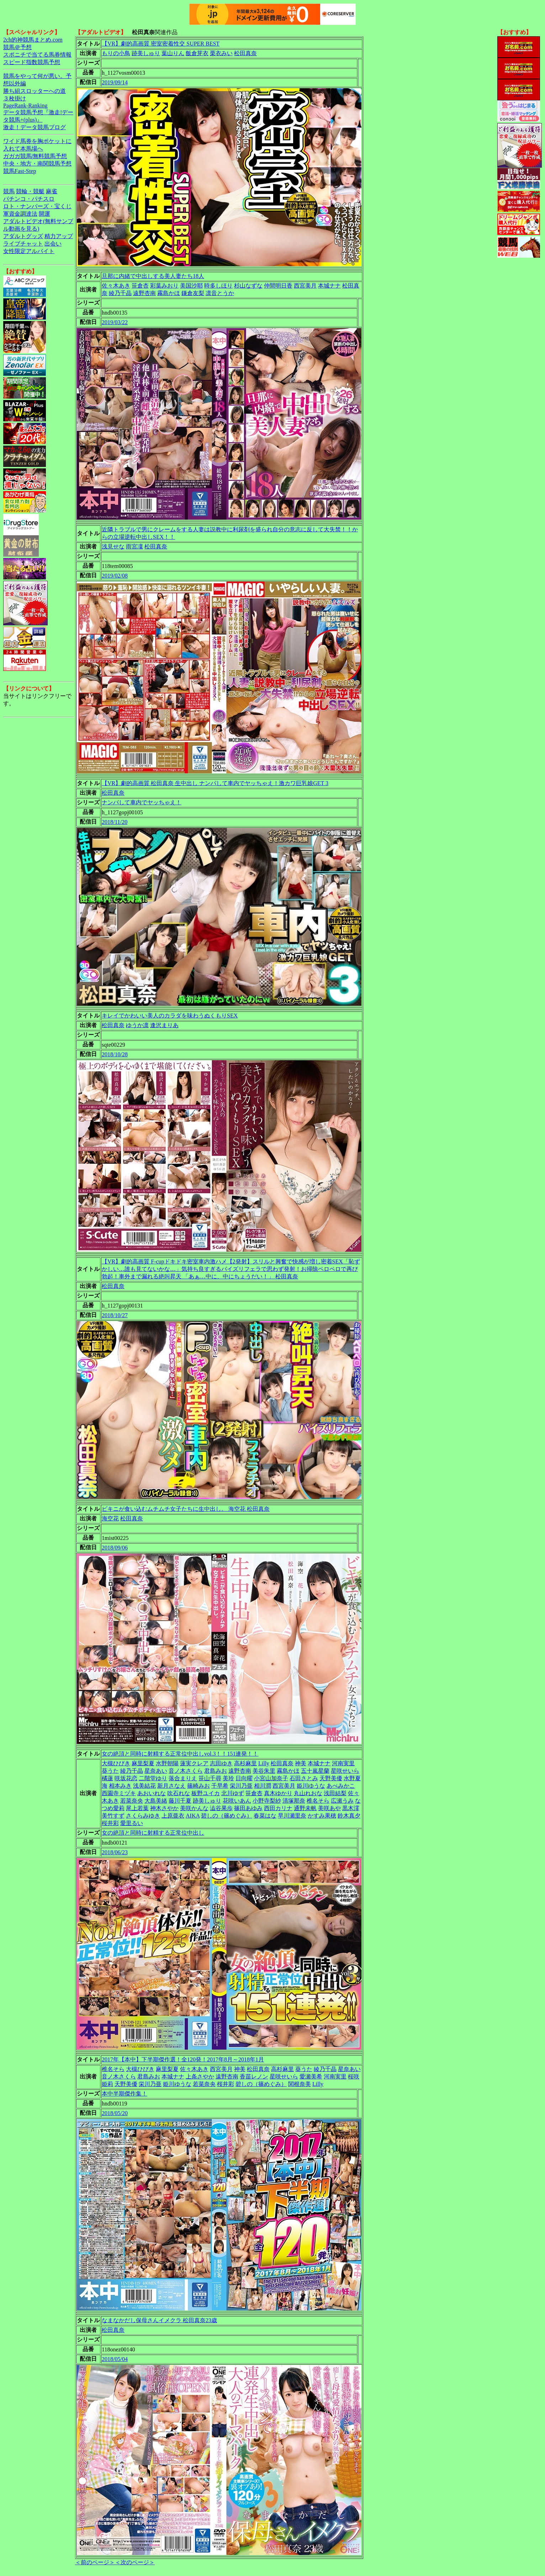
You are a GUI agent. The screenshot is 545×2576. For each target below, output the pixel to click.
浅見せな (113, 546)
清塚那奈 (293, 1801)
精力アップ (58, 236)
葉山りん (173, 53)
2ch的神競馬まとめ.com (33, 40)
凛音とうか (220, 293)
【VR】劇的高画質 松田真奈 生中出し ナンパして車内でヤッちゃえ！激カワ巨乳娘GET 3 (215, 783)
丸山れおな (308, 1793)
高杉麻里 (245, 1763)
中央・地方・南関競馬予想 (37, 164)
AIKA (193, 1816)
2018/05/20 (115, 2113)
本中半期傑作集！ (124, 2094)
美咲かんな (194, 1808)
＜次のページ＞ (135, 2562)
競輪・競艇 (30, 191)
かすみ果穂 (322, 1816)
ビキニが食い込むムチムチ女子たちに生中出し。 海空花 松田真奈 (186, 1509)
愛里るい (131, 1823)
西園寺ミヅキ (119, 1793)
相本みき (120, 1786)
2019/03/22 (115, 322)
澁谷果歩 (221, 1808)
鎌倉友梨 (192, 293)
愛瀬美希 (311, 2076)
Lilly (263, 1763)
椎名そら (318, 1801)
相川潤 (262, 1786)
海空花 (110, 1518)
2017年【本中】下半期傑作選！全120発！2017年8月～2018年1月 (183, 2059)
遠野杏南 (144, 293)
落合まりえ (183, 1778)
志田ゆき (221, 1763)
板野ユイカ (205, 1793)
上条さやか (200, 2076)
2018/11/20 (114, 822)
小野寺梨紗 (267, 1801)
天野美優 (330, 1778)
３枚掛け (14, 98)
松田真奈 (245, 53)
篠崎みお (198, 1786)
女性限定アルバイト (28, 251)
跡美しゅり (146, 53)
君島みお (215, 1771)
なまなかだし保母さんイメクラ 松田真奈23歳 (159, 2320)
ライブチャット (23, 244)
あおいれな (151, 1793)
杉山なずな (248, 286)
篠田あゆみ (248, 1808)
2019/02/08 (115, 576)
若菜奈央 (131, 1801)
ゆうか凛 (137, 1025)
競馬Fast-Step (19, 171)
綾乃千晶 (120, 293)
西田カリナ (278, 1808)
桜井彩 (110, 1823)
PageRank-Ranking (25, 105)
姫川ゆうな (311, 1786)
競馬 (9, 191)
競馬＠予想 (17, 47)
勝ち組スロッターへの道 (34, 91)
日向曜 (244, 1778)
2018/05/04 (115, 2359)
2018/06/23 (115, 1852)
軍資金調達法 (20, 214)
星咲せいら (345, 1771)
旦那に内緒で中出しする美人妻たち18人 (153, 276)
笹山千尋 (210, 1778)
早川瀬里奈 (292, 1816)
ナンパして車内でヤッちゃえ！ (141, 802)
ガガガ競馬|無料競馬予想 (35, 156)
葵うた (110, 1771)
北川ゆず (232, 1793)
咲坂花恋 (126, 1778)
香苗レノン (254, 2076)
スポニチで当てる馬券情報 (37, 55)
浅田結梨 (335, 1793)
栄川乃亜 (241, 1786)
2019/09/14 (115, 82)
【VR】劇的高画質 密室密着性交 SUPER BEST (160, 44)
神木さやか (164, 1808)
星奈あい (155, 1771)
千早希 (219, 1786)
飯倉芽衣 (197, 53)
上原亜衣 (173, 1816)
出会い (53, 244)
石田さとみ (304, 1778)
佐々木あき (116, 286)
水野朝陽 (167, 1763)
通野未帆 (305, 1808)
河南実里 (343, 1763)
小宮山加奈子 (271, 1778)
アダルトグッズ (23, 236)
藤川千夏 (180, 1801)
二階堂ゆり (153, 1778)
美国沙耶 (191, 286)
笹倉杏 (140, 286)
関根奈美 (299, 2084)
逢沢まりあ (164, 1025)
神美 (300, 1763)
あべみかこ (341, 1786)
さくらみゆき (143, 1816)
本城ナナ (329, 286)
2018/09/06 (115, 1548)
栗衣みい (221, 53)
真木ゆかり (278, 1793)
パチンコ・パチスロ (28, 199)
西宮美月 (305, 286)
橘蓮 (107, 1778)
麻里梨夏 (143, 1763)
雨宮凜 (134, 546)
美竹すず (113, 1816)
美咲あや (329, 1808)
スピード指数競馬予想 (31, 62)
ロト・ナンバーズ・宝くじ (37, 206)
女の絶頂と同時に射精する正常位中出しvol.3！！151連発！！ (180, 1754)
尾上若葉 (137, 1808)
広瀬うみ (342, 1801)
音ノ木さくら (186, 1771)
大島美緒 (155, 1801)
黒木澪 (350, 1808)
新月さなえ (171, 1786)
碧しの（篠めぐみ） (226, 1816)
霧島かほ (168, 293)
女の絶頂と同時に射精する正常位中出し (153, 1833)
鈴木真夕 (349, 1816)
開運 (44, 214)
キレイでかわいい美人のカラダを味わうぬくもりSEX (170, 1016)
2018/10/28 (115, 1054)
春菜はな (265, 1816)
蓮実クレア (194, 1763)
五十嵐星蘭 (315, 1771)
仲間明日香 (278, 286)
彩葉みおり (164, 286)
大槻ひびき (116, 1763)
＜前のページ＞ (95, 2562)
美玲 (228, 1778)
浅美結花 (144, 1786)
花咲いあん (237, 1801)
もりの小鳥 (116, 53)
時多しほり (218, 286)
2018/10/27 (115, 1315)
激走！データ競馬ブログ (34, 127)
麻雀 (51, 191)
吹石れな (178, 1793)
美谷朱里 (264, 1771)
